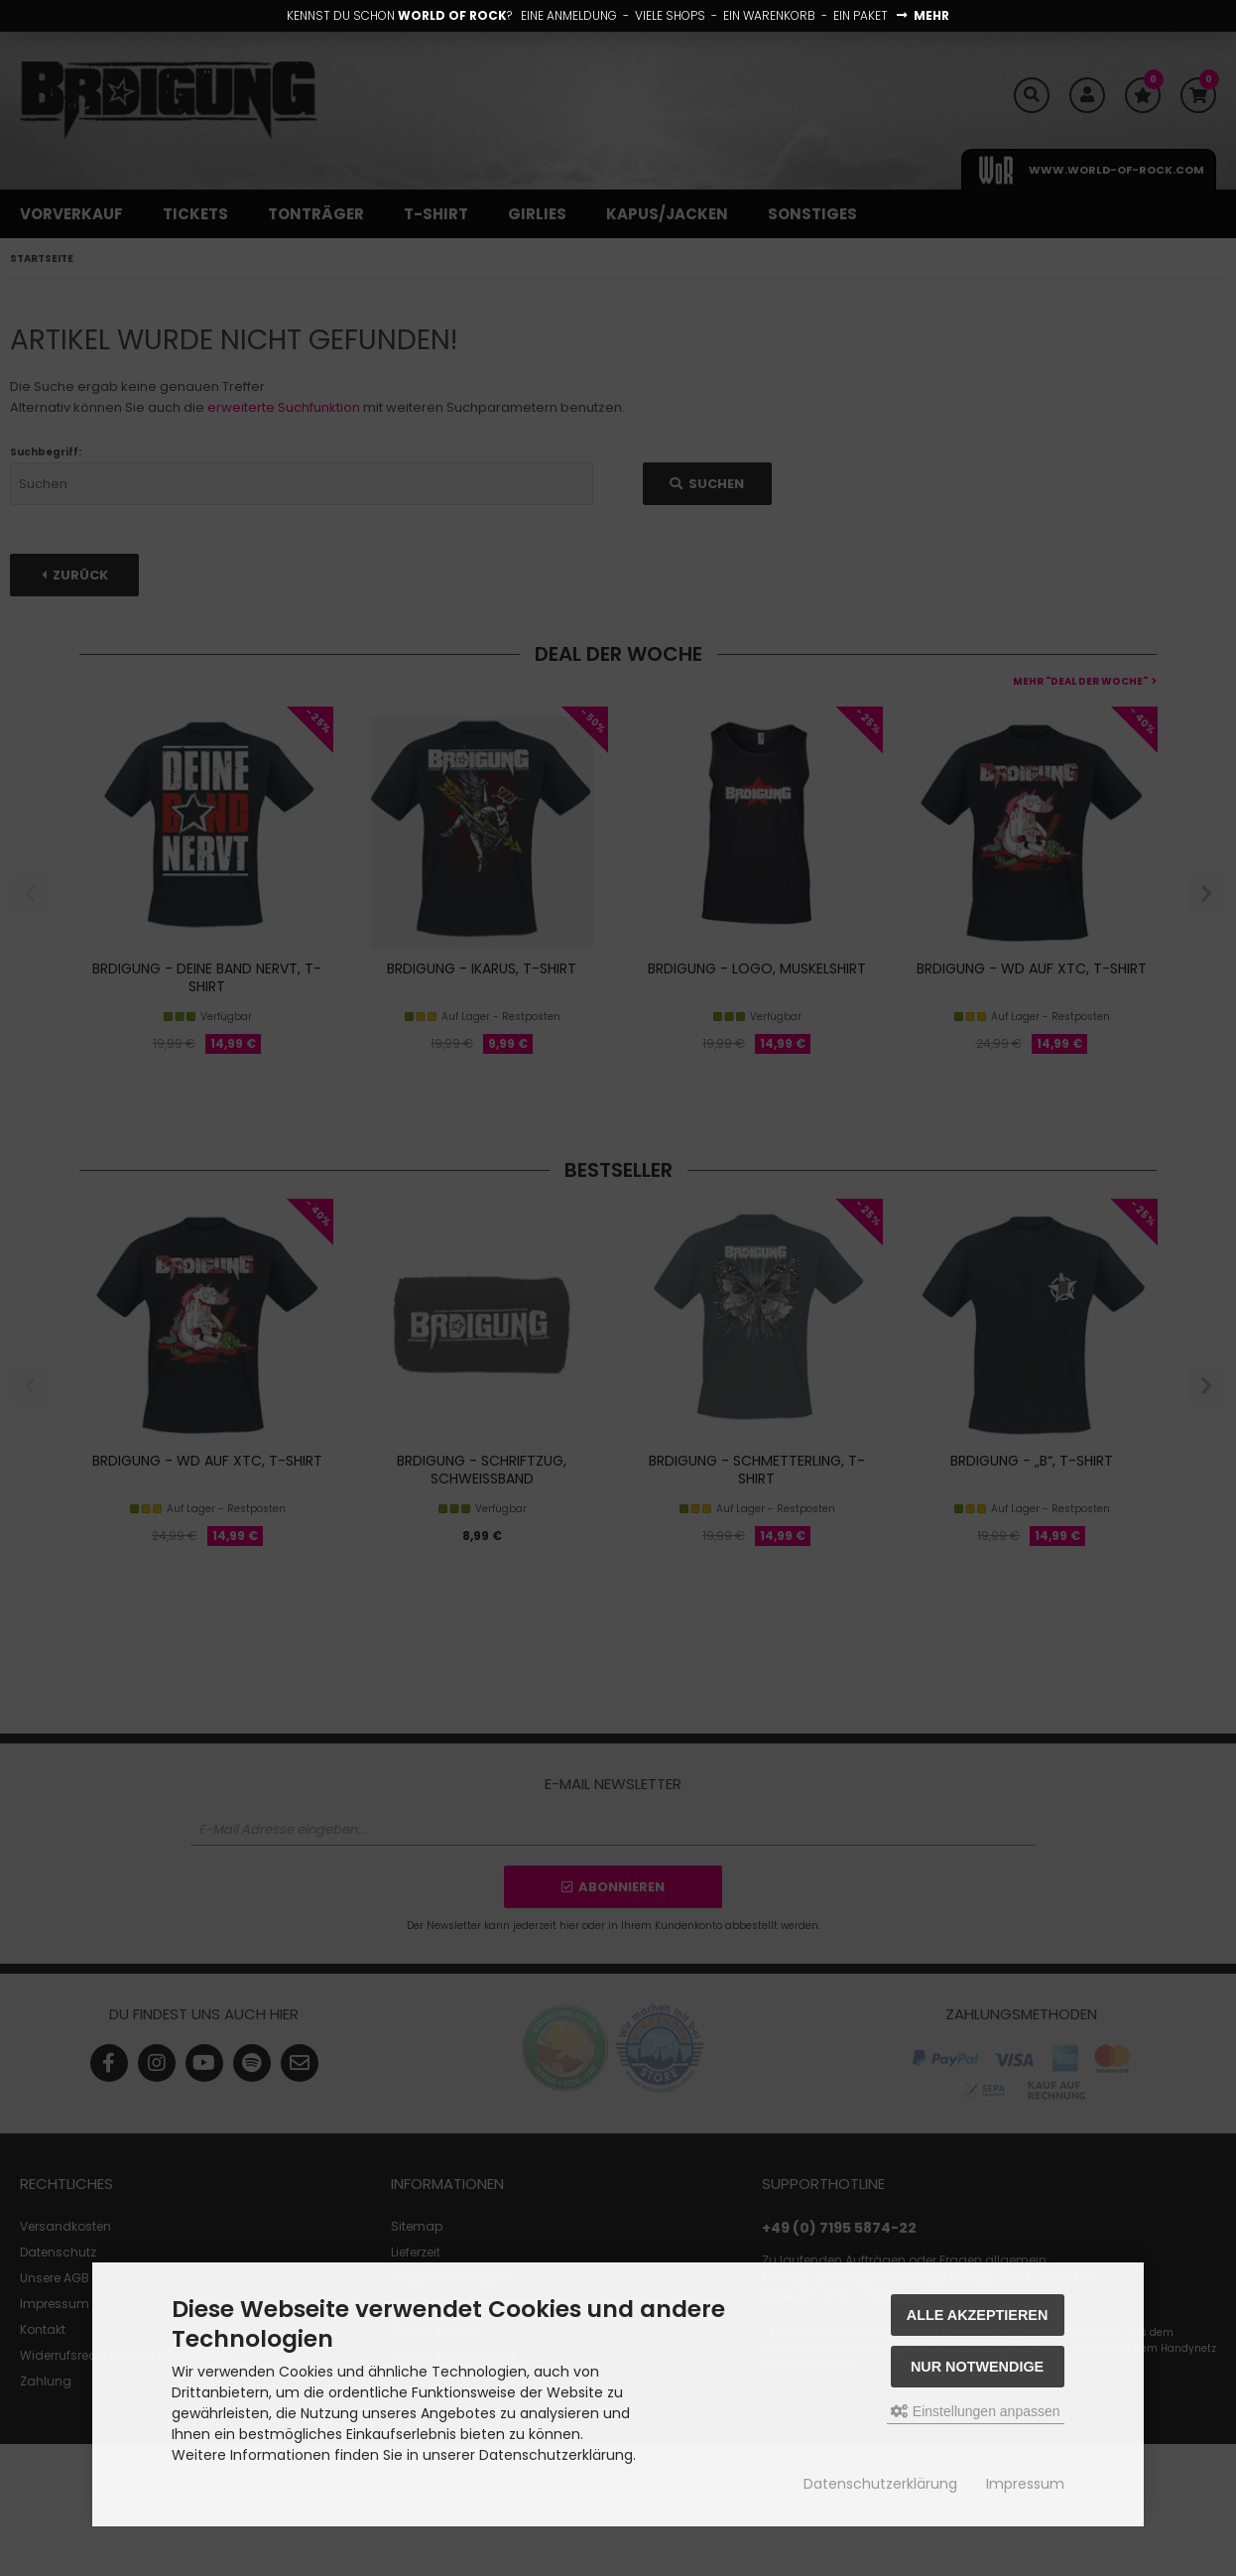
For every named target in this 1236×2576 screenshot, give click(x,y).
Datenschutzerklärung (880, 2484)
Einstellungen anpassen (975, 2411)
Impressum (1025, 2484)
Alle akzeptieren (978, 2315)
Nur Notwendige (977, 2367)
